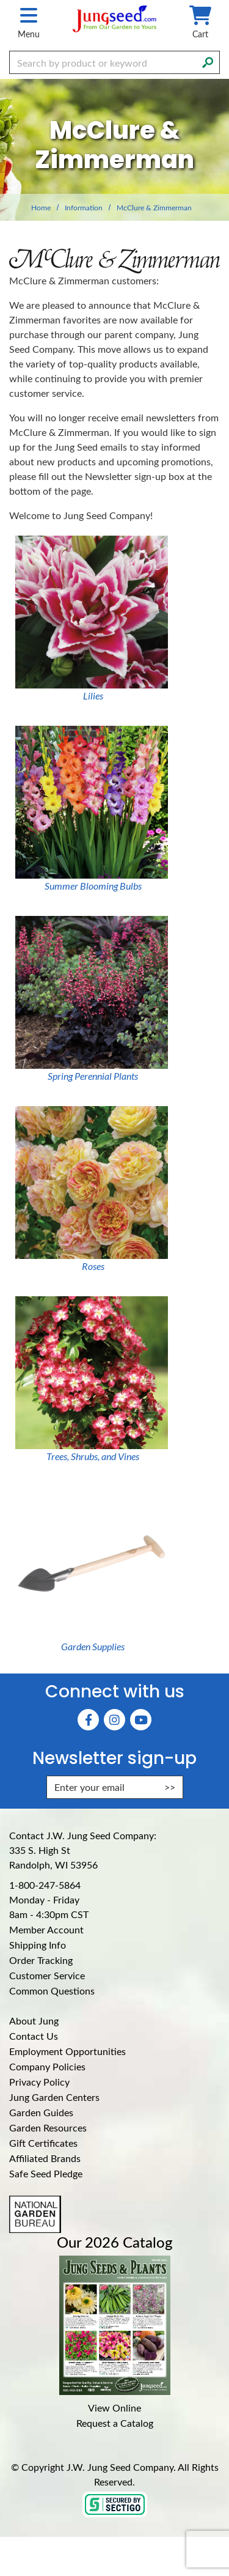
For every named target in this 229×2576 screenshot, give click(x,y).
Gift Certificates (43, 2142)
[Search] (207, 61)
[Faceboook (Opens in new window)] (88, 1719)
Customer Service (47, 1975)
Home (41, 207)
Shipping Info (37, 1944)
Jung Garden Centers (54, 2097)
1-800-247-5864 (45, 1884)
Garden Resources (48, 2127)
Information (84, 207)
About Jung (34, 2020)
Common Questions (52, 1990)
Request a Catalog (114, 2422)
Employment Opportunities (67, 2051)
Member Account (46, 1929)
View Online (114, 2407)
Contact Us (33, 2035)
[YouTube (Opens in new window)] (140, 1719)
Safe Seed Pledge (45, 2173)
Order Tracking (41, 1960)
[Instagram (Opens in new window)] (114, 1719)
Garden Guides (41, 2112)
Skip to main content (0, 0)
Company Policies (47, 2066)
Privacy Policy (39, 2081)
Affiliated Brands (45, 2158)
